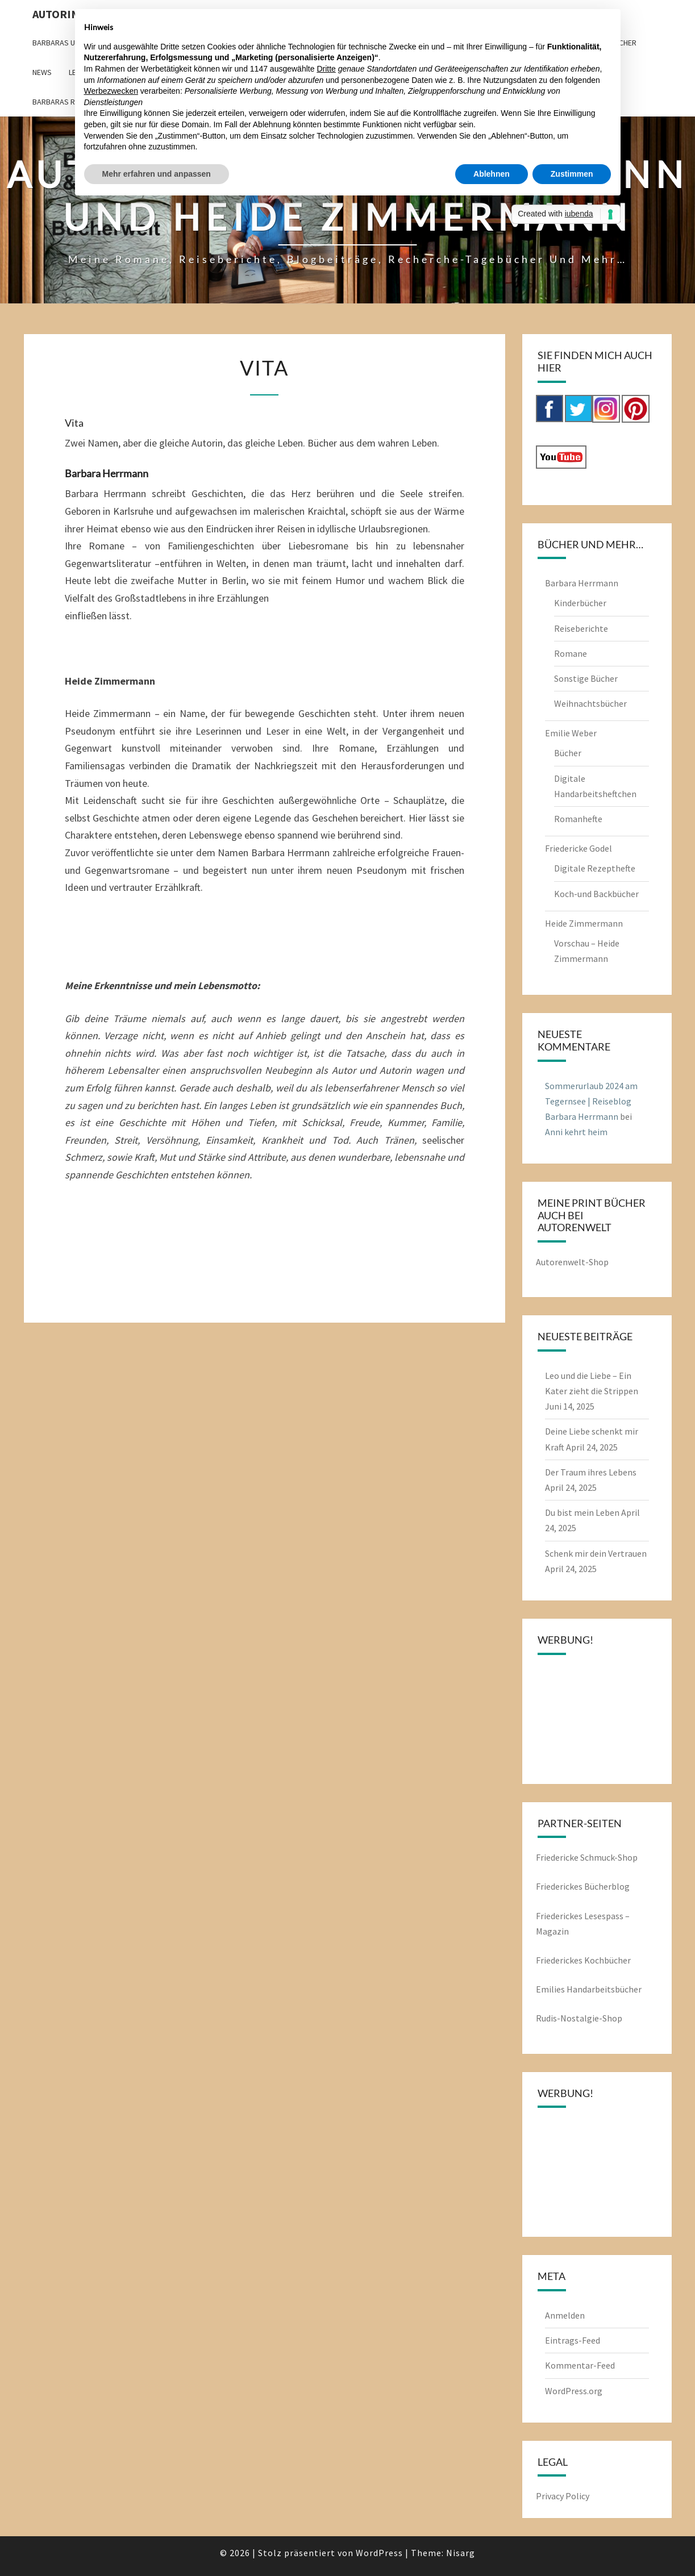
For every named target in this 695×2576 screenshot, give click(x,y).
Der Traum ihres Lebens (590, 1472)
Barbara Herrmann (581, 583)
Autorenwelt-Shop (572, 1262)
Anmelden (565, 2315)
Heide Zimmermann (584, 923)
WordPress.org (573, 2390)
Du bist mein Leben (582, 1512)
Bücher (567, 752)
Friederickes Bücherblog (583, 1886)
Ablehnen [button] (491, 173)
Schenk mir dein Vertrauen (596, 1553)
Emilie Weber (571, 733)
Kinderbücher (580, 602)
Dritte (326, 68)
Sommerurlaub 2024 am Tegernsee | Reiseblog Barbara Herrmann (591, 1101)
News (42, 72)
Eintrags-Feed (572, 2340)
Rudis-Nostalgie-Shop (579, 2018)
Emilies (551, 1989)
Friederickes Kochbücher (583, 1960)
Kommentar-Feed (580, 2365)
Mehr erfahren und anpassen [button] (156, 173)
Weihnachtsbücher (590, 703)
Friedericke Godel (578, 848)
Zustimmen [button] (572, 173)
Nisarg (460, 2552)
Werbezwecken (111, 90)
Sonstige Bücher (586, 678)
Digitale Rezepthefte (594, 868)
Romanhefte (578, 818)
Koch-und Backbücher (596, 893)
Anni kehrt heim (576, 1131)
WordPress (379, 2552)
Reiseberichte (581, 628)
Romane (570, 653)
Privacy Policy (562, 2496)
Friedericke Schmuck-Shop (587, 1857)
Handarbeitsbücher (604, 1989)
